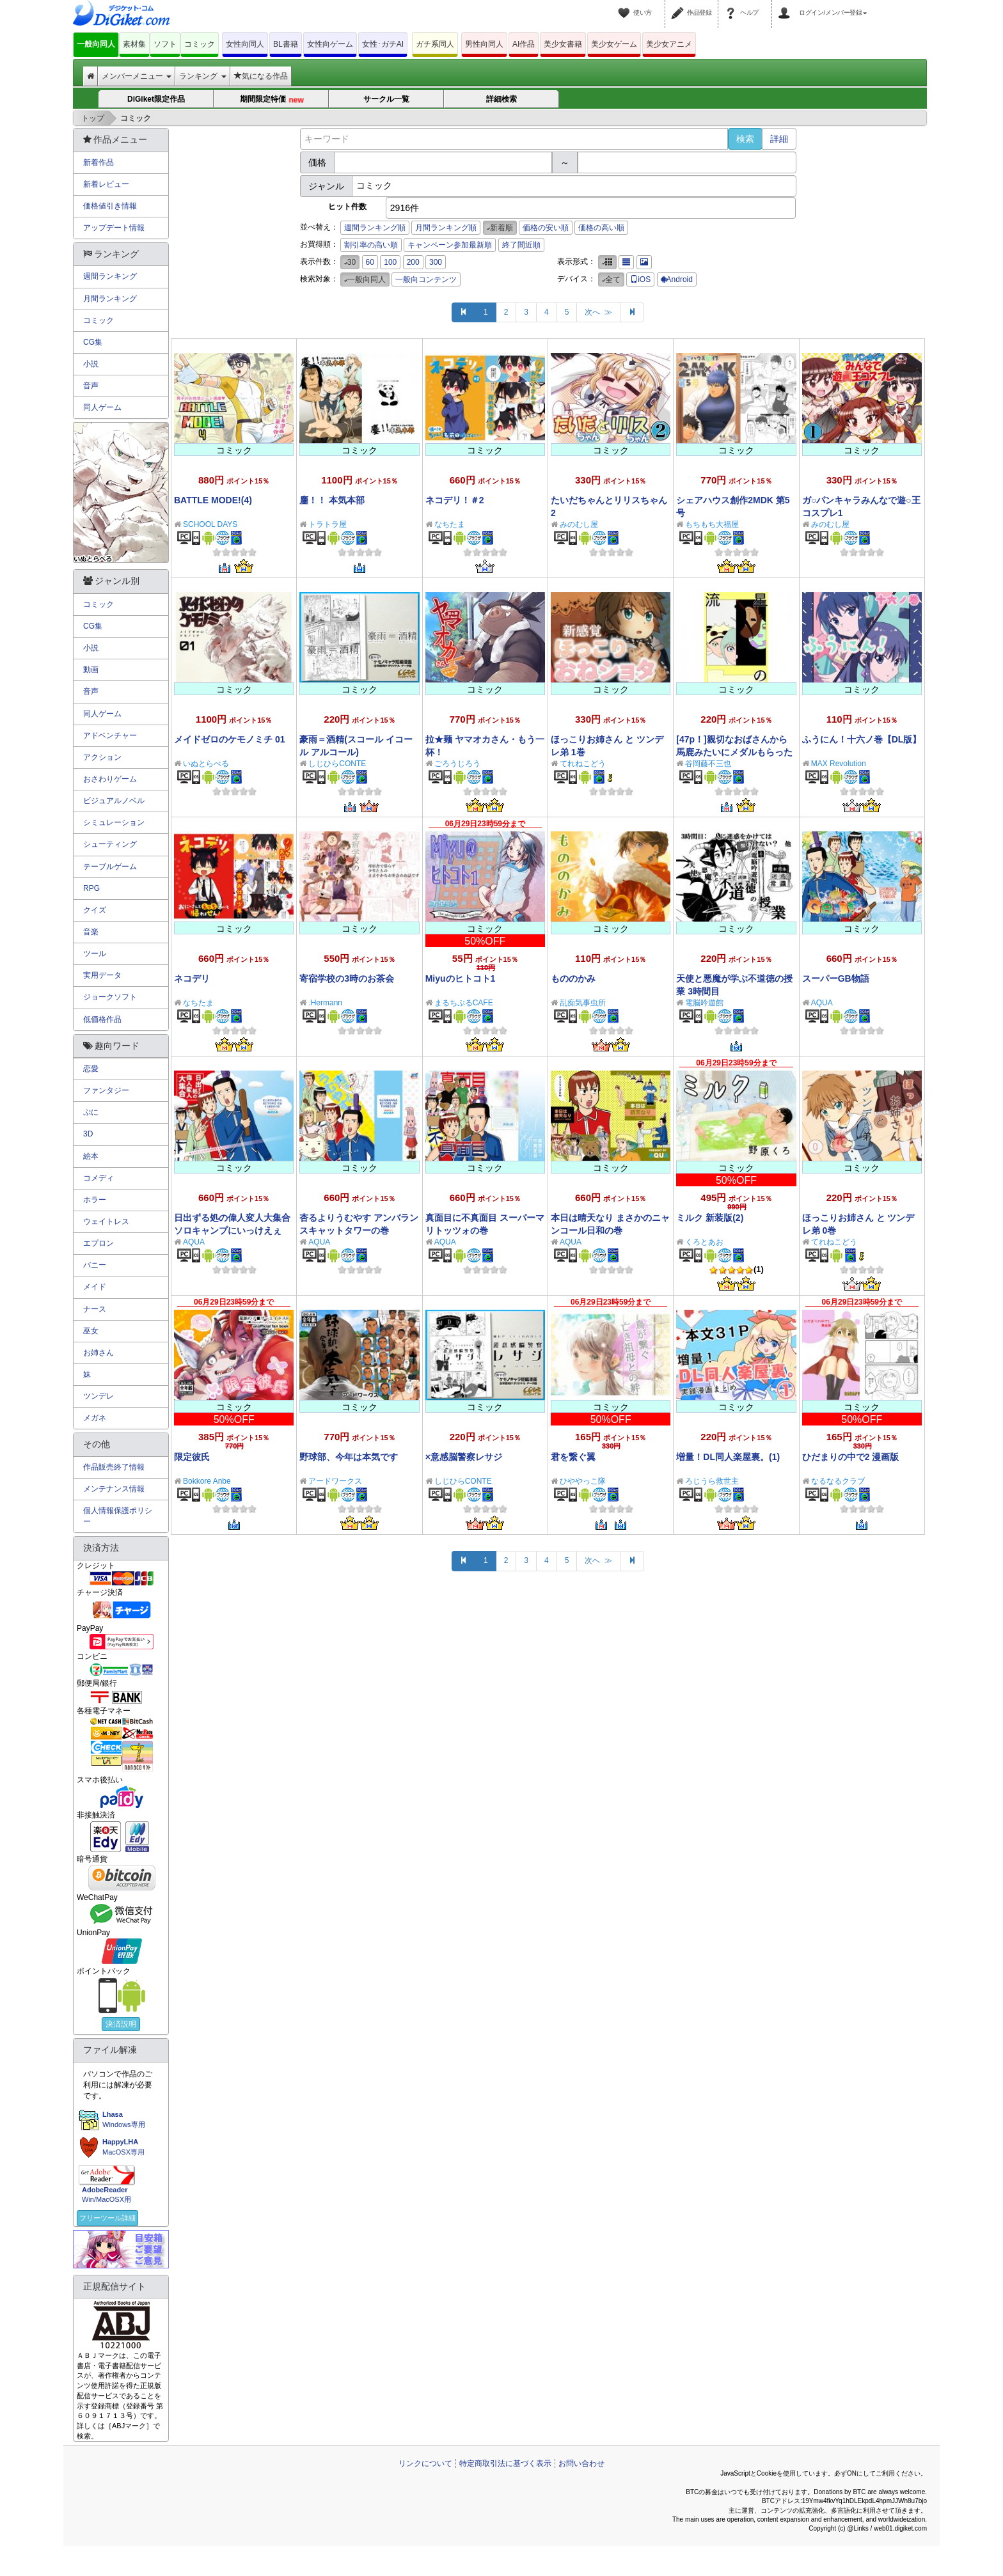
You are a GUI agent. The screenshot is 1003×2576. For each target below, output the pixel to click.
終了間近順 (521, 244)
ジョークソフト (110, 997)
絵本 (91, 1156)
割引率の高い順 (371, 244)
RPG (91, 888)
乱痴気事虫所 (583, 1002)
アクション (102, 757)
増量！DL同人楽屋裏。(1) (728, 1457)
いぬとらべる (206, 763)
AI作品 (523, 44)
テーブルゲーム (110, 866)
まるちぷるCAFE (463, 1002)
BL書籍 (285, 44)
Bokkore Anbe (207, 1481)
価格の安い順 (546, 227)
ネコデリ (192, 978)
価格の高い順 (601, 227)
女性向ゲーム (330, 44)
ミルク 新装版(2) (709, 1218)
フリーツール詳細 (107, 2218)
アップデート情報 (114, 227)
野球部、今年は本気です (348, 1457)
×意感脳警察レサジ (463, 1457)
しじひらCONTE (337, 763)
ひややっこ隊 (583, 1481)
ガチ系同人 (435, 44)
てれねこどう (583, 763)
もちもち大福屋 (712, 524)
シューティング (110, 844)
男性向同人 (484, 44)
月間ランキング (110, 298)
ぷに (91, 1112)
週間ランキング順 (375, 227)
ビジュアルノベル (114, 800)
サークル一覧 (386, 99)
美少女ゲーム (614, 44)
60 (370, 262)
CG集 (92, 342)
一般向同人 (96, 44)
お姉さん (98, 1352)
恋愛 (91, 1068)
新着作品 (98, 162)
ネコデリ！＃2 (454, 500)
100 (390, 262)
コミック (199, 44)
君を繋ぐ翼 (573, 1457)
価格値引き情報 (110, 205)
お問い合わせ (581, 2463)
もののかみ (573, 978)
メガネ (94, 1417)
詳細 (779, 139)
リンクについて (425, 2463)
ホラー (94, 1199)
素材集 (134, 44)
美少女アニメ (669, 44)
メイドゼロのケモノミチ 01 (229, 739)
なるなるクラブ (838, 1481)
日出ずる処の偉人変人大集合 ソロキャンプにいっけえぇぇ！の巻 (232, 1230)
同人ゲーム (102, 407)
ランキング (202, 76)
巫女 (91, 1330)
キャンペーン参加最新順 (449, 244)
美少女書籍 (563, 44)
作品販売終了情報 (114, 1467)
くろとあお (704, 1241)
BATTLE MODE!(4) (213, 500)
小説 (91, 363)
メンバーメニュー (136, 76)
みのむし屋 (579, 524)
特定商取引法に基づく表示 (505, 2463)
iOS (640, 279)
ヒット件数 (347, 206)
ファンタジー (106, 1090)
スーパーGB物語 (835, 978)
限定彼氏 (192, 1457)
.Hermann (325, 1002)
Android (677, 279)
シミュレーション (114, 822)
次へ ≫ (598, 312)
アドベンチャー (110, 735)
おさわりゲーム (110, 778)
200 (413, 262)
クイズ (94, 910)
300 (435, 262)
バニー (94, 1265)
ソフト (165, 44)
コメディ (98, 1178)
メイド (94, 1286)
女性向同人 (245, 44)
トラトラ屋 (327, 524)
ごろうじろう (457, 763)
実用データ (102, 975)
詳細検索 (501, 99)
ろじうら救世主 (712, 1481)
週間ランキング (110, 276)
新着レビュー (106, 184)
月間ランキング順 (446, 227)
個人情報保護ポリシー (117, 1516)
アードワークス (335, 1481)
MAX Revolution (838, 763)
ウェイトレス (106, 1221)
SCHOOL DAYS (210, 524)
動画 (91, 669)
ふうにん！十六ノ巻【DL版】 (862, 739)
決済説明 (121, 2024)
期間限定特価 (271, 100)
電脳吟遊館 (704, 1002)
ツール (94, 953)
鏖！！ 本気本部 (332, 500)
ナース (94, 1309)
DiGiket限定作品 (156, 99)
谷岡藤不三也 (708, 763)
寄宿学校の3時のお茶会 (346, 978)
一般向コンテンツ (426, 279)
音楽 (91, 931)
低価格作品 (102, 1019)
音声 (91, 385)
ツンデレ (98, 1396)
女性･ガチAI (383, 44)
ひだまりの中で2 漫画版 (850, 1457)
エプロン (98, 1243)
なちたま (449, 524)
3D (88, 1133)
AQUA (822, 1002)
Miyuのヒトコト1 (460, 978)
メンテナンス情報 (114, 1488)
